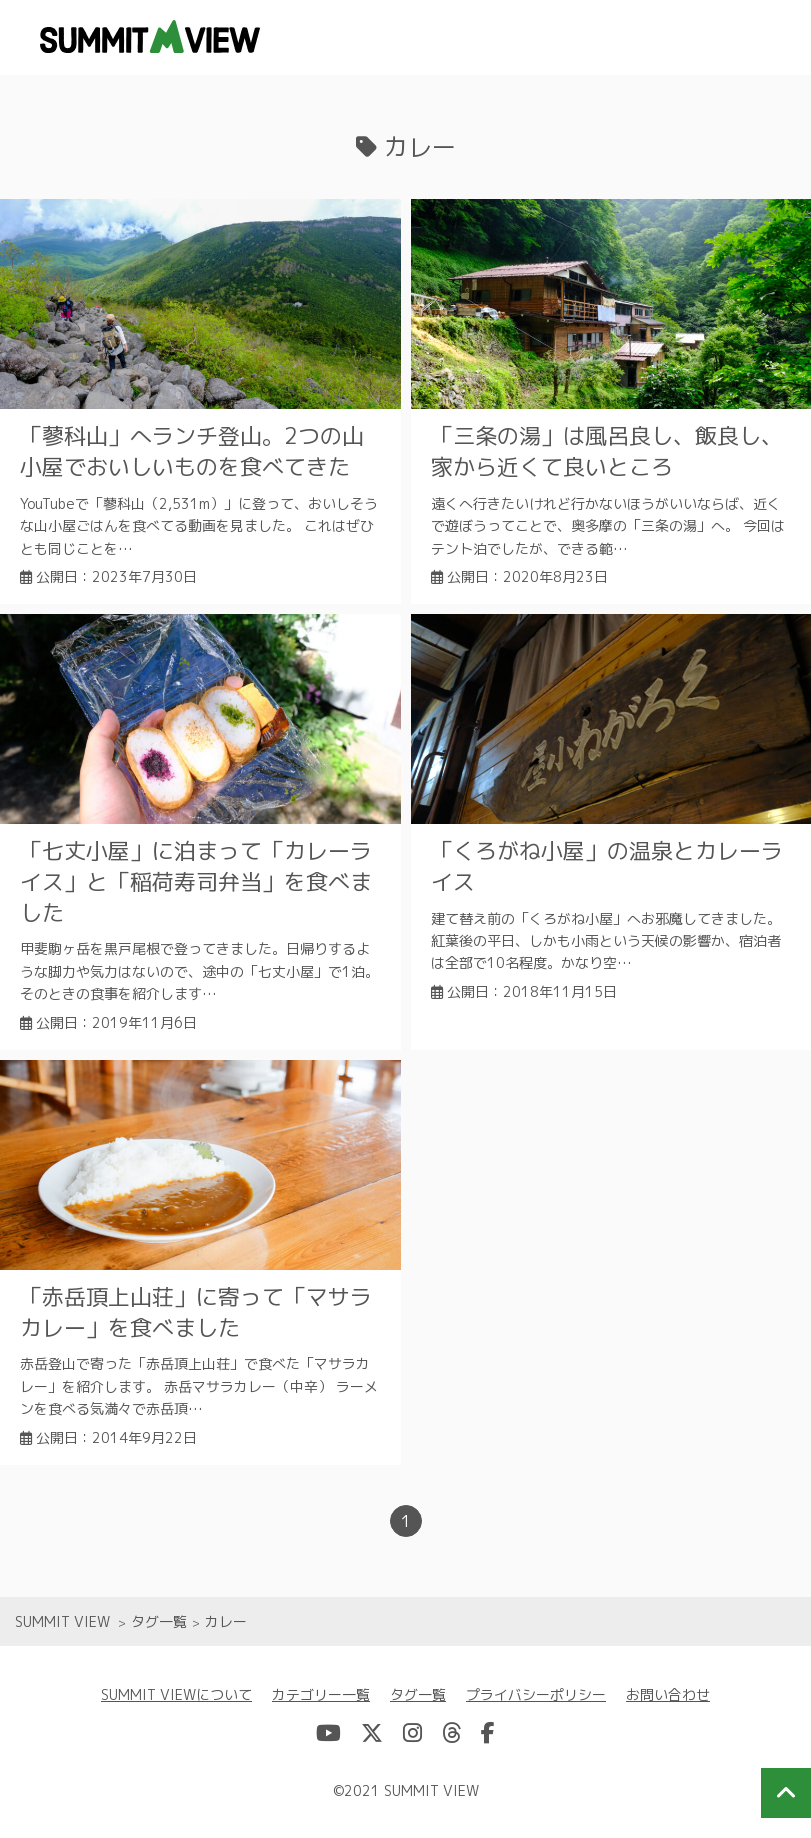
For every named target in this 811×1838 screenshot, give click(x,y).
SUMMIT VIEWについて (176, 1694)
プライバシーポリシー (536, 1694)
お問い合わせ (668, 1694)
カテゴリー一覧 (321, 1694)
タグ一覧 (418, 1694)
